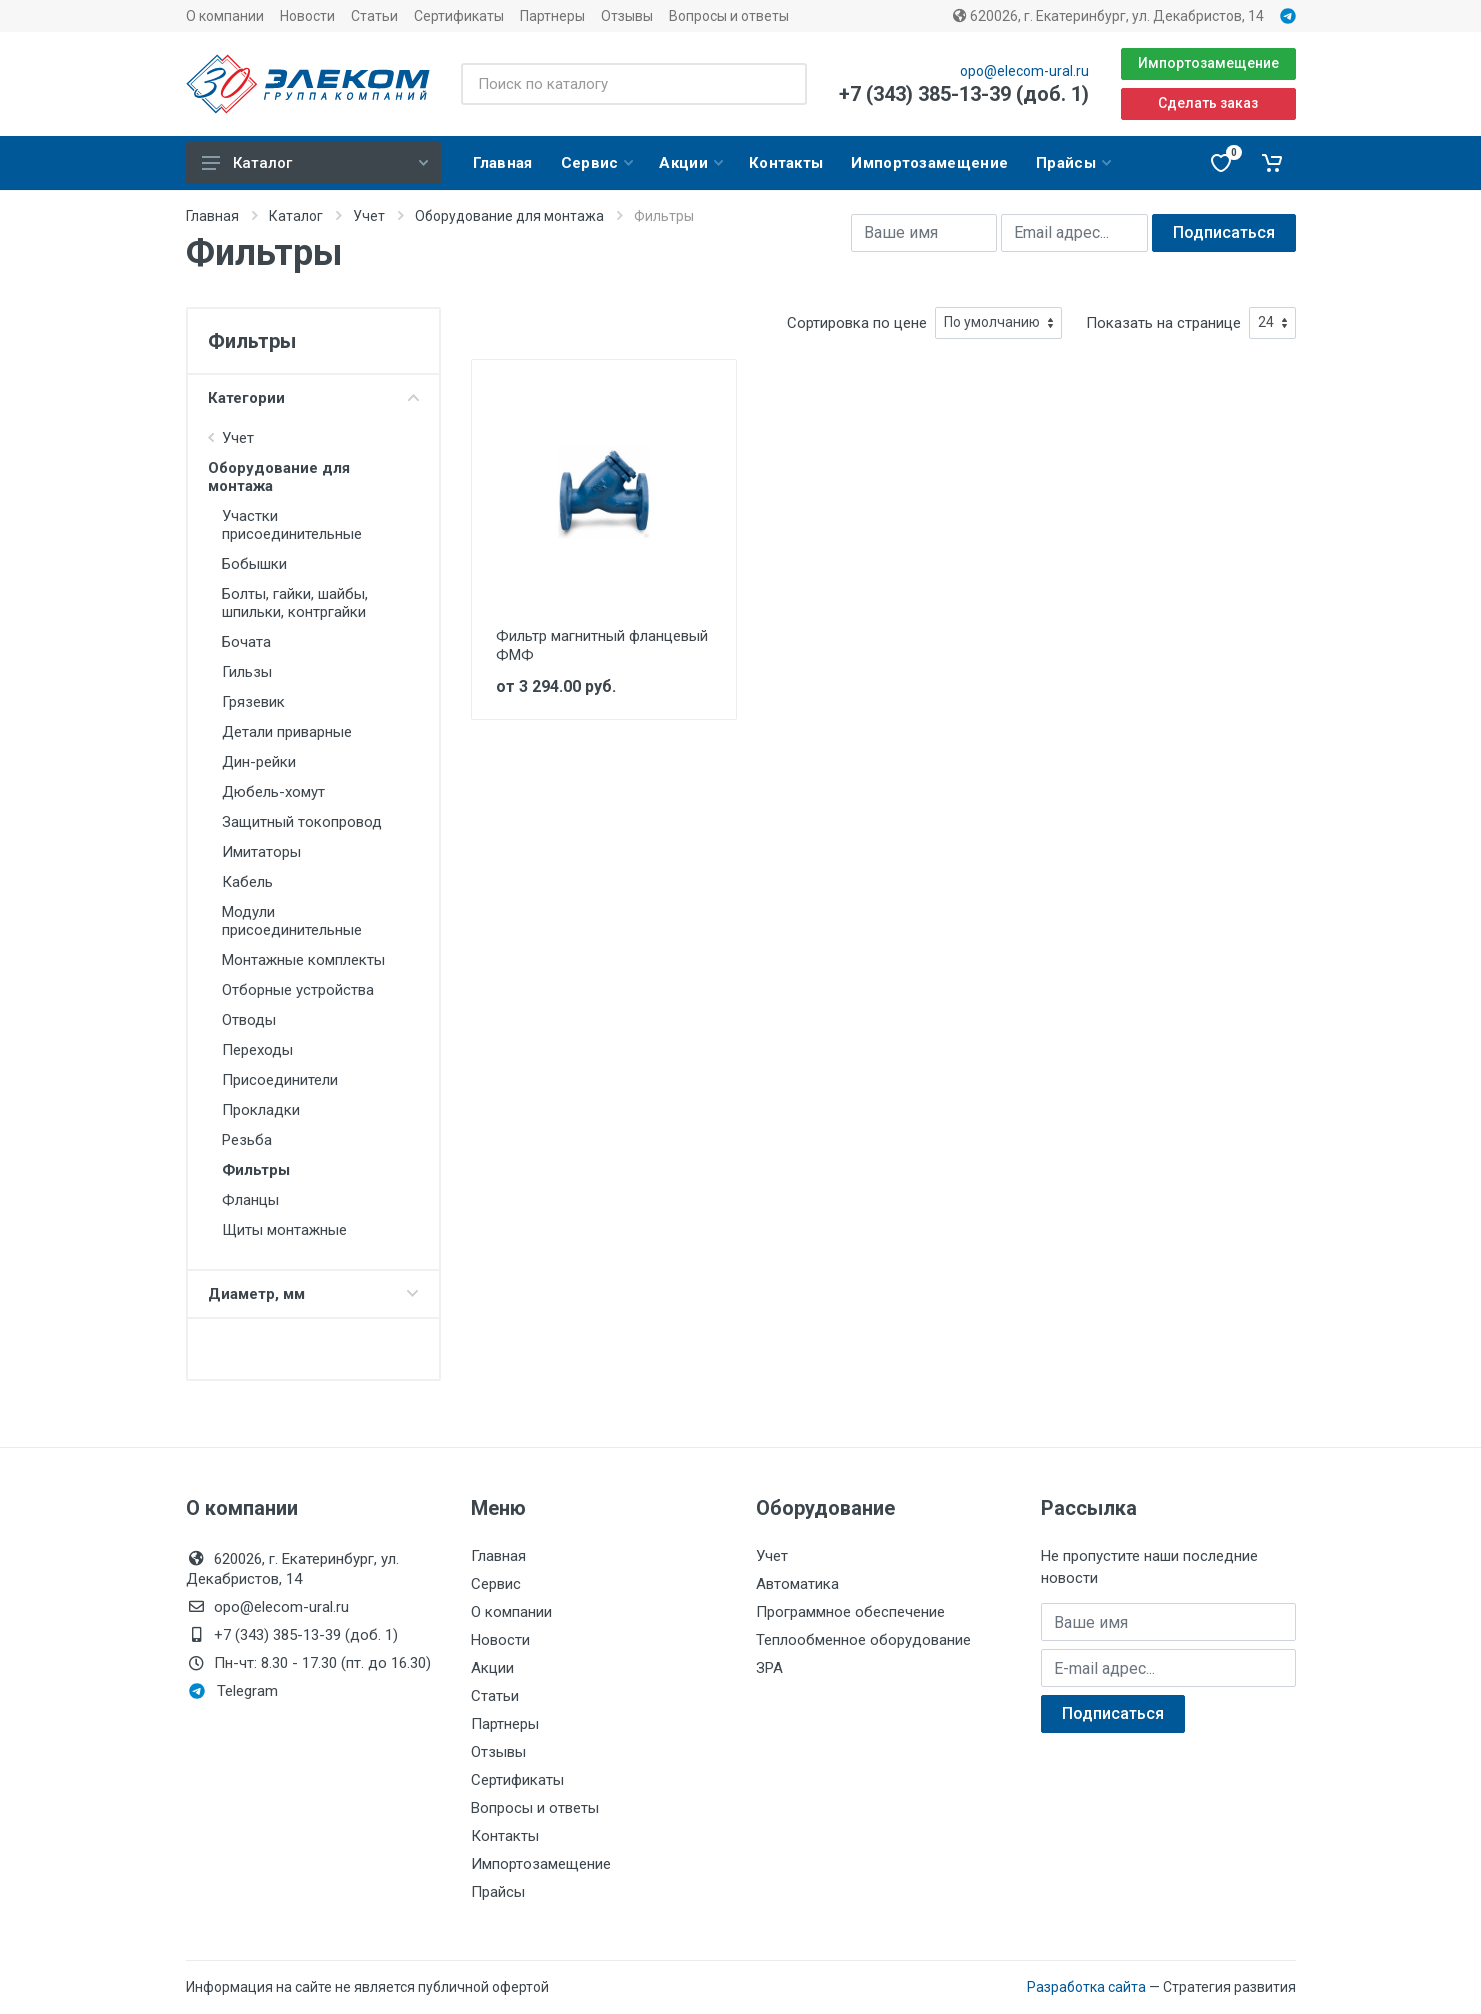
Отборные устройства (298, 990)
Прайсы (498, 1892)
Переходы (257, 1050)
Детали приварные (287, 732)
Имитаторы (261, 852)
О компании (225, 16)
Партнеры (552, 16)
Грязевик (253, 702)
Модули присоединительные (292, 921)
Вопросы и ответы (729, 16)
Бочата (246, 642)
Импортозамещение (1208, 63)
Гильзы (247, 672)
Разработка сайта (1086, 1987)
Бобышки (254, 564)
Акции (492, 1668)
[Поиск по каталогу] (633, 84)
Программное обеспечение (850, 1612)
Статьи (374, 16)
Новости (307, 16)
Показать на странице (1163, 323)
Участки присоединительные (292, 525)
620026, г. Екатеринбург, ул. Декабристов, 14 (1108, 16)
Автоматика (797, 1584)
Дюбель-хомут (273, 792)
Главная (212, 216)
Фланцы (250, 1200)
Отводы (249, 1020)
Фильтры (256, 1170)
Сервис (496, 1584)
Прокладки (261, 1110)
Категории (313, 398)
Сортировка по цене (857, 323)
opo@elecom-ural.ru (1024, 71)
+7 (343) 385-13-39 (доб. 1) (964, 94)
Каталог (315, 163)
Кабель (247, 882)
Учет (369, 216)
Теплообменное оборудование (863, 1640)
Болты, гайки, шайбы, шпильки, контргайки (295, 603)
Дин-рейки (259, 762)
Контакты (505, 1836)
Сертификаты (459, 16)
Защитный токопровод (302, 822)
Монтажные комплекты (303, 960)
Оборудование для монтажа (509, 216)
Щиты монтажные (284, 1230)
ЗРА (769, 1668)
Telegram (233, 1691)
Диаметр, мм (313, 1294)
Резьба (247, 1140)
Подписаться (1224, 232)
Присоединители (280, 1080)
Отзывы (627, 16)
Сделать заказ (1208, 103)
